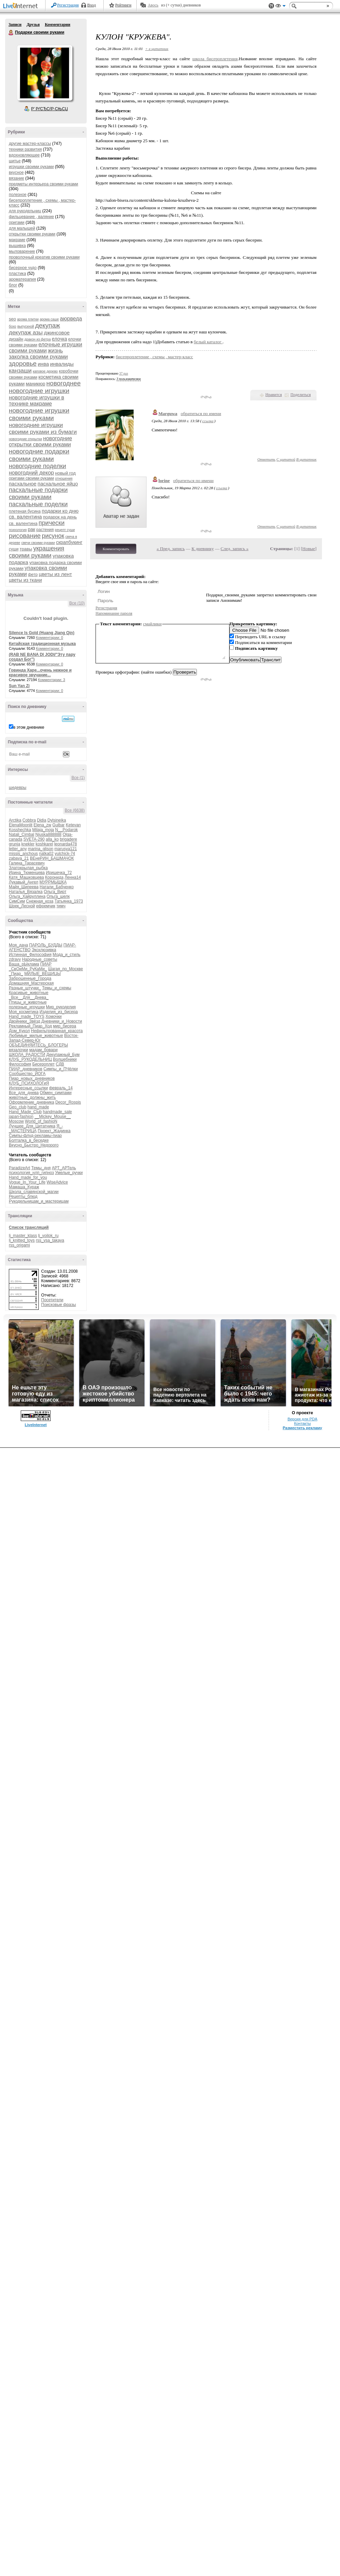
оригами (16, 222)
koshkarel (44, 844)
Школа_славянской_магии (33, 1191)
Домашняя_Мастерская (31, 983)
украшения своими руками (36, 552)
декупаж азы (26, 332)
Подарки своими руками (11, 32)
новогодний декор (31, 473)
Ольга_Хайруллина (27, 896)
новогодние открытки (25, 439)
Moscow (16, 1121)
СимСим (17, 901)
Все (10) (77, 603)
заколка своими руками (38, 357)
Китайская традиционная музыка (42, 643)
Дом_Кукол (19, 1030)
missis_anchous (23, 853)
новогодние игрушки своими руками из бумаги (43, 428)
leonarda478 (65, 844)
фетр (32, 574)
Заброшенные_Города (30, 978)
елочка (59, 339)
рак (31, 529)
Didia (41, 820)
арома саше (49, 319)
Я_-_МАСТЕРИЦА (36, 1128)
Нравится (274, 394)
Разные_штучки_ (25, 988)
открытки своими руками (32, 234)
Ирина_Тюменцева (27, 872)
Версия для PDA (303, 1419)
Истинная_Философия (30, 954)
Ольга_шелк (58, 896)
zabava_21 (19, 858)
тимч (61, 906)
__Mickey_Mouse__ (52, 1116)
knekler (28, 844)
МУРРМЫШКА (53, 882)
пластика (17, 273)
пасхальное (22, 483)
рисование (25, 535)
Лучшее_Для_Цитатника (32, 1126)
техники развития (25, 149)
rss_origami (19, 1245)
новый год (65, 473)
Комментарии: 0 (49, 637)
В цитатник (306, 459)
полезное (18, 194)
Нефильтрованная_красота (57, 1030)
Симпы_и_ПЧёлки (61, 1069)
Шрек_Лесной (22, 906)
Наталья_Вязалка (25, 891)
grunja (14, 844)
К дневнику (202, 548)
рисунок (53, 535)
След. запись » (235, 548)
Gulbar (58, 825)
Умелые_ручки (69, 1172)
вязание (16, 178)
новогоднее (63, 383)
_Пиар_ (16, 973)
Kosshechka (20, 829)
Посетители (52, 1300)
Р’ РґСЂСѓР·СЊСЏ (49, 108)
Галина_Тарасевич (27, 863)
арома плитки (27, 319)
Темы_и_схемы (56, 988)
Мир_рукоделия (61, 1007)
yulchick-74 (65, 853)
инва (43, 364)
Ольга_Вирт (55, 891)
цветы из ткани (25, 580)
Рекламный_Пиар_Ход (30, 1026)
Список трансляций (29, 1227)
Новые (308, 548)
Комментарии (57, 24)
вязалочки (18, 1049)
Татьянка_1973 (68, 901)
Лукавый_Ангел (23, 882)
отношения (63, 478)
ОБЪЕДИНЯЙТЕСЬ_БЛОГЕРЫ (38, 1045)
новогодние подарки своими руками (39, 455)
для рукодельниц (25, 211)
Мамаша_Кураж (24, 1187)
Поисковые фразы (58, 1304)
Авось (153, 5)
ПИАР (45, 964)
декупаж (47, 325)
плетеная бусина (24, 511)
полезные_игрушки (27, 1007)
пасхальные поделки (38, 504)
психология (18, 530)
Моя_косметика (23, 1011)
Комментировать (116, 549)
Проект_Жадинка (54, 1130)
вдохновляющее (24, 155)
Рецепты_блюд (23, 1196)
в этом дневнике (28, 727)
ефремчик (45, 906)
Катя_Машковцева (26, 877)
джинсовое (57, 332)
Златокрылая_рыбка (28, 867)
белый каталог (208, 341)
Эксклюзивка (44, 949)
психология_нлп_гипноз (31, 1172)
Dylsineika (56, 820)
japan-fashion (21, 1116)
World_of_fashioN (41, 1121)
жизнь (55, 350)
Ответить (266, 459)
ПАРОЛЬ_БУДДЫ (46, 945)
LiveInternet (21, 6)
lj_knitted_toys (22, 1240)
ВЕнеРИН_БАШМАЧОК (52, 858)
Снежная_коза (39, 901)
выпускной (25, 326)
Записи (14, 24)
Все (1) (78, 777)
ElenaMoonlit (20, 825)
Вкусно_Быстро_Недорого (33, 1145)
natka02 (46, 853)
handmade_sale (57, 1111)
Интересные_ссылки (28, 1088)
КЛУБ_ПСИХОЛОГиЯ (29, 1083)
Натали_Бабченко (56, 887)
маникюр (35, 383)
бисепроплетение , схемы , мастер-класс (154, 356)
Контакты (302, 1423)
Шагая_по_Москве (65, 969)
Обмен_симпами (55, 1092)
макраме (17, 239)
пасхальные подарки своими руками (38, 493)
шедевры (17, 787)
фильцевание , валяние (31, 216)
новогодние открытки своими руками (40, 441)
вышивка (17, 245)
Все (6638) (75, 810)
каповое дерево (45, 371)
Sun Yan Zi (19, 685)
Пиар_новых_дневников (32, 1078)
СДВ (60, 1064)
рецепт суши (65, 530)
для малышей (22, 228)
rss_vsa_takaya (50, 1240)
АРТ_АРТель (64, 1168)
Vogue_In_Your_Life (27, 1182)
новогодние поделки (37, 466)
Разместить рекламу (302, 1428)
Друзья (33, 24)
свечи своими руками (38, 543)
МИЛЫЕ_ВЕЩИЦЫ (42, 973)
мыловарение (22, 251)
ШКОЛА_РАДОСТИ (27, 1054)
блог (13, 285)
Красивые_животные (28, 992)
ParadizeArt (19, 1168)
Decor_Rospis (68, 1102)
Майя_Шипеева (23, 887)
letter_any (18, 848)
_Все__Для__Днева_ (29, 997)
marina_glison (40, 848)
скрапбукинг (69, 542)
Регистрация (68, 5)
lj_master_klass (23, 1235)
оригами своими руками (31, 478)
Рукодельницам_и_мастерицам (39, 1201)
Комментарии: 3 (51, 680)
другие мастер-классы (30, 143)
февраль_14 (61, 1088)
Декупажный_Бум (63, 1054)
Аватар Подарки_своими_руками (44, 72)
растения (45, 529)
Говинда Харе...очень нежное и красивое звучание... (40, 672)
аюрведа (71, 318)
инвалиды (61, 364)
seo (12, 318)
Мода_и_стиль (67, 954)
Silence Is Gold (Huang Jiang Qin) (41, 632)
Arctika (15, 820)
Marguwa (167, 413)
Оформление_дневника (31, 1102)
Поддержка (271, 6)
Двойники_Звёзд (24, 1021)
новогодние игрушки (39, 390)
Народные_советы (39, 959)
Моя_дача (18, 945)
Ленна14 (73, 877)
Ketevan (73, 825)
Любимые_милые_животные (36, 1035)
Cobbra (29, 820)
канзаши (20, 370)
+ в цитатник (156, 49)
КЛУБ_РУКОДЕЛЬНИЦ (30, 1059)
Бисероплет (43, 1064)
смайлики (152, 623)
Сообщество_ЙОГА (27, 1073)
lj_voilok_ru (48, 1235)
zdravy (15, 959)
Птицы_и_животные (28, 1002)
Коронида (54, 877)
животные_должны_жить (32, 1097)
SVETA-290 (34, 839)
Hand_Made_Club (25, 1111)
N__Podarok (66, 829)
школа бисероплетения (215, 58)
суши (13, 549)
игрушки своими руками (31, 166)
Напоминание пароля (114, 613)
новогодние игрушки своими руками (39, 414)
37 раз (123, 373)
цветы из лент (55, 574)
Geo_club (17, 1107)
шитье (15, 161)
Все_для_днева (24, 1092)
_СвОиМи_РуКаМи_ (28, 969)
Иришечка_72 (59, 872)
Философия (20, 1064)
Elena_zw (42, 825)
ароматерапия (22, 279)
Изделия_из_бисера (58, 1011)
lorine (164, 480)
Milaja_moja (43, 829)
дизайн (16, 339)
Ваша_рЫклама (24, 964)
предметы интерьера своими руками (43, 184)
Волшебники (65, 1059)
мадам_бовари (43, 1049)
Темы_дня (41, 1168)
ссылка (208, 421)
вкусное (16, 172)
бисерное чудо (23, 267)
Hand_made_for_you (28, 1177)
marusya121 (65, 848)
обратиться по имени (201, 413)
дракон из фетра (37, 339)
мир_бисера (64, 1026)
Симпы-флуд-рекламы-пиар (35, 1135)
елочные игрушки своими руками (45, 347)
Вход (91, 5)
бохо (12, 326)
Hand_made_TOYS (27, 1016)
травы (26, 548)
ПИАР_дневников (25, 1069)
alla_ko (52, 839)
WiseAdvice (57, 1182)
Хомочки (54, 1016)
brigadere (68, 839)
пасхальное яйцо (58, 483)
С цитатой (285, 459)
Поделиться (300, 394)
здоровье (23, 363)
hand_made (38, 1107)
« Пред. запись (171, 548)
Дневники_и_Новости (61, 1021)
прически (52, 522)
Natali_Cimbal (21, 834)
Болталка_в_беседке (29, 1140)
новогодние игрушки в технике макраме (36, 401)
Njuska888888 (48, 834)
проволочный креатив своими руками (44, 257)
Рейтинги (123, 5)
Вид (280, 7)
